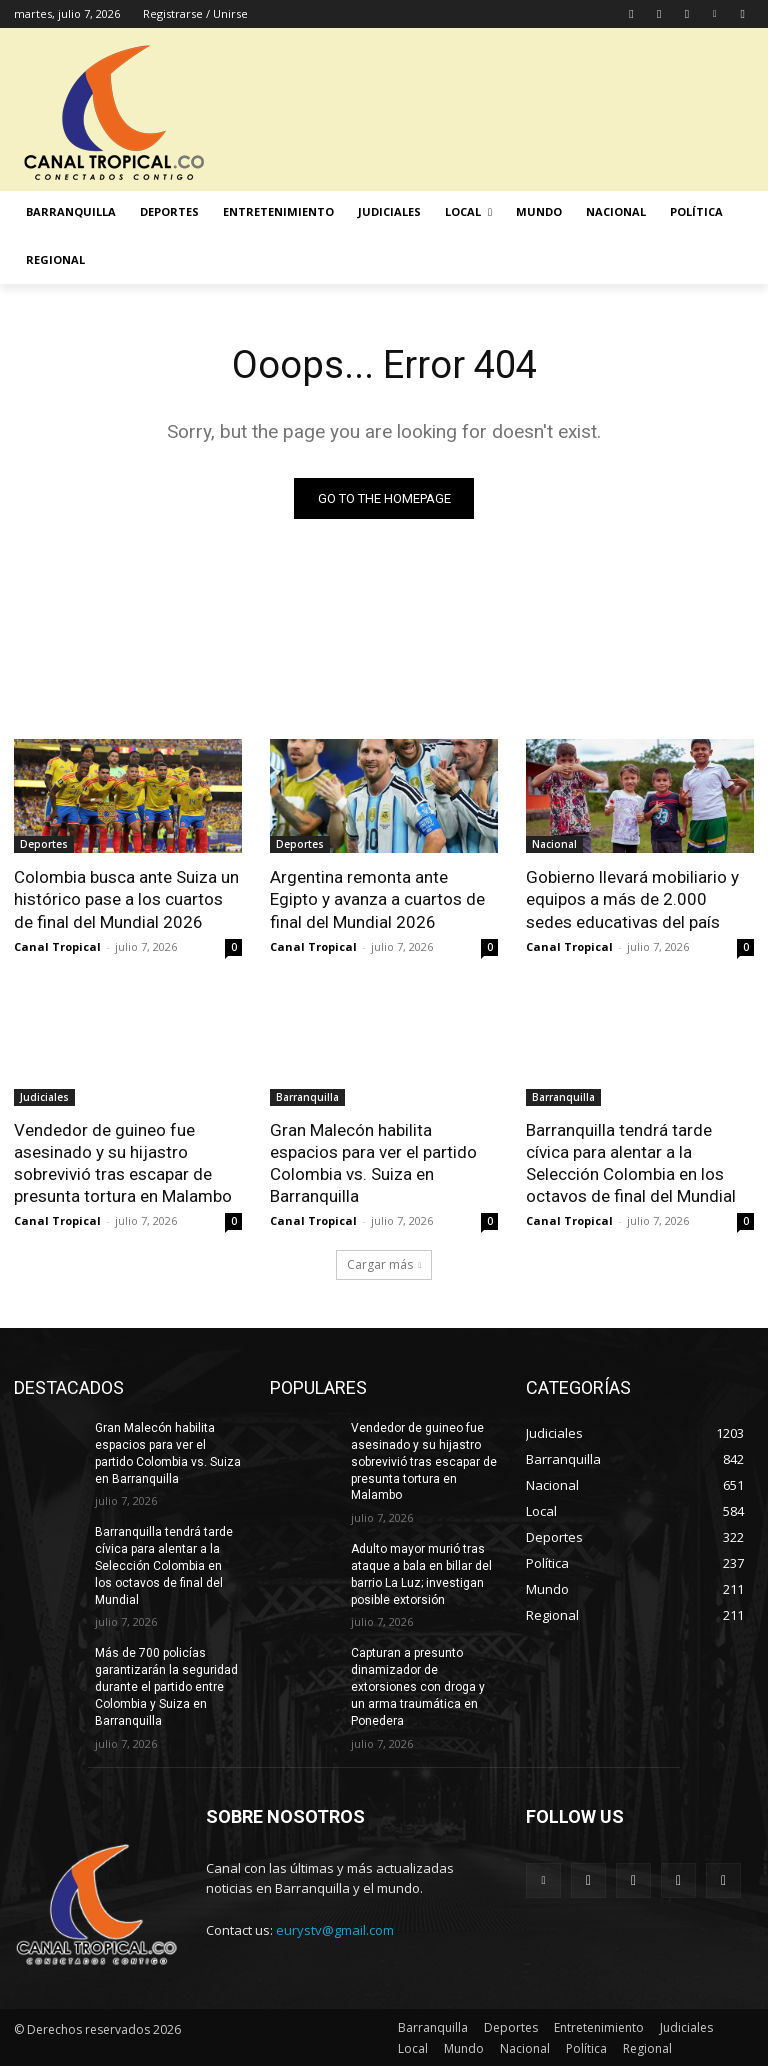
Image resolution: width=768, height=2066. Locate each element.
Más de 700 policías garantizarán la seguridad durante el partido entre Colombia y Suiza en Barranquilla (166, 1686)
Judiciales (44, 1097)
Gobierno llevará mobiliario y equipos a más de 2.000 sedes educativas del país (632, 899)
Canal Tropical (57, 946)
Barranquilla (307, 1097)
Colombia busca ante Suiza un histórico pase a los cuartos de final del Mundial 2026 (126, 899)
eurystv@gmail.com (335, 1930)
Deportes (44, 844)
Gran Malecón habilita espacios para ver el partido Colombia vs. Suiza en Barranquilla (373, 1163)
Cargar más (384, 1264)
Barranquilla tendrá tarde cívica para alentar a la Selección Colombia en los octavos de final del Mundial (631, 1163)
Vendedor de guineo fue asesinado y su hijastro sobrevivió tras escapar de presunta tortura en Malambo (123, 1163)
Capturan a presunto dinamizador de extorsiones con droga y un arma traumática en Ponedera (418, 1686)
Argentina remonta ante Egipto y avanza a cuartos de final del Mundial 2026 (377, 899)
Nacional (554, 844)
